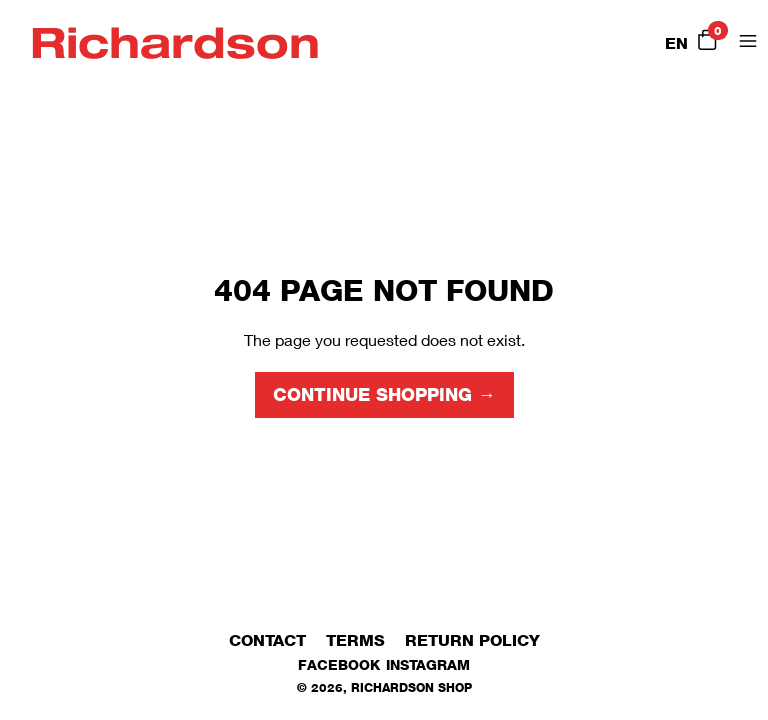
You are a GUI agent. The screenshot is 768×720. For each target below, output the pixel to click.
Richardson (175, 41)
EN (676, 43)
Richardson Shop (411, 687)
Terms (355, 640)
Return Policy (472, 640)
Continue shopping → (384, 395)
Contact (267, 640)
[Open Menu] (748, 41)
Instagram (428, 664)
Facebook (339, 664)
